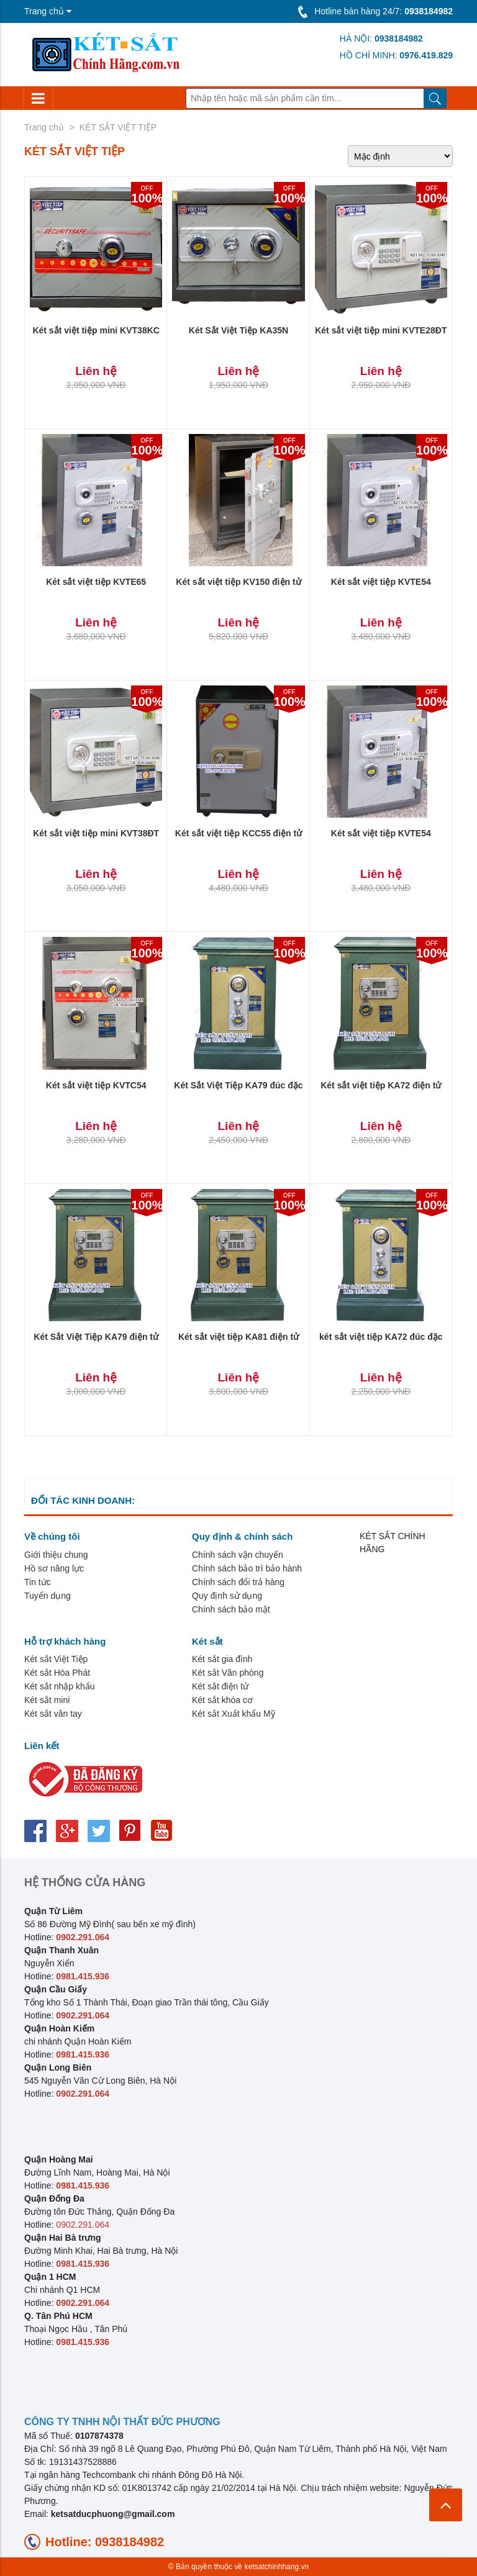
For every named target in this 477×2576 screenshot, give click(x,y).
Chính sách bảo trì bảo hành (247, 1568)
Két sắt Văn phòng (227, 1673)
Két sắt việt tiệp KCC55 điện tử (238, 833)
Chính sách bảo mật (231, 1609)
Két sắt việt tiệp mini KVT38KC (95, 330)
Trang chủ (44, 127)
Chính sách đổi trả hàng (238, 1582)
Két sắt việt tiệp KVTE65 (96, 582)
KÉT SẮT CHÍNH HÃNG (392, 1542)
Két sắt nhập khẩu (59, 1686)
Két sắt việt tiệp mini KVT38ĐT (96, 833)
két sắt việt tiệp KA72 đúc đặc (380, 1337)
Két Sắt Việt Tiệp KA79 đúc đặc (238, 1085)
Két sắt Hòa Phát (57, 1673)
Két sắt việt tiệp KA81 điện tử (238, 1337)
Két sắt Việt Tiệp (56, 1659)
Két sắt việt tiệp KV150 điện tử (238, 582)
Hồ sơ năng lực (54, 1568)
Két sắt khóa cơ (222, 1700)
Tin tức (37, 1582)
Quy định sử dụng (227, 1596)
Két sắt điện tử (220, 1686)
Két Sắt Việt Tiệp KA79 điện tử (96, 1337)
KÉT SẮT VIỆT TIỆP (118, 127)
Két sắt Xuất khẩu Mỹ (233, 1714)
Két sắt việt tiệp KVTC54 (96, 1085)
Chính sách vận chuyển (237, 1555)
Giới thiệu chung (56, 1555)
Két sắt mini (47, 1700)
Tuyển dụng (47, 1596)
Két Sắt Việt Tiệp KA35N (238, 330)
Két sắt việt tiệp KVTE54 (381, 582)
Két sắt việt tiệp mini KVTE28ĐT (381, 330)
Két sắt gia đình (222, 1659)
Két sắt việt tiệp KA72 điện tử (380, 1085)
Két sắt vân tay (53, 1714)
